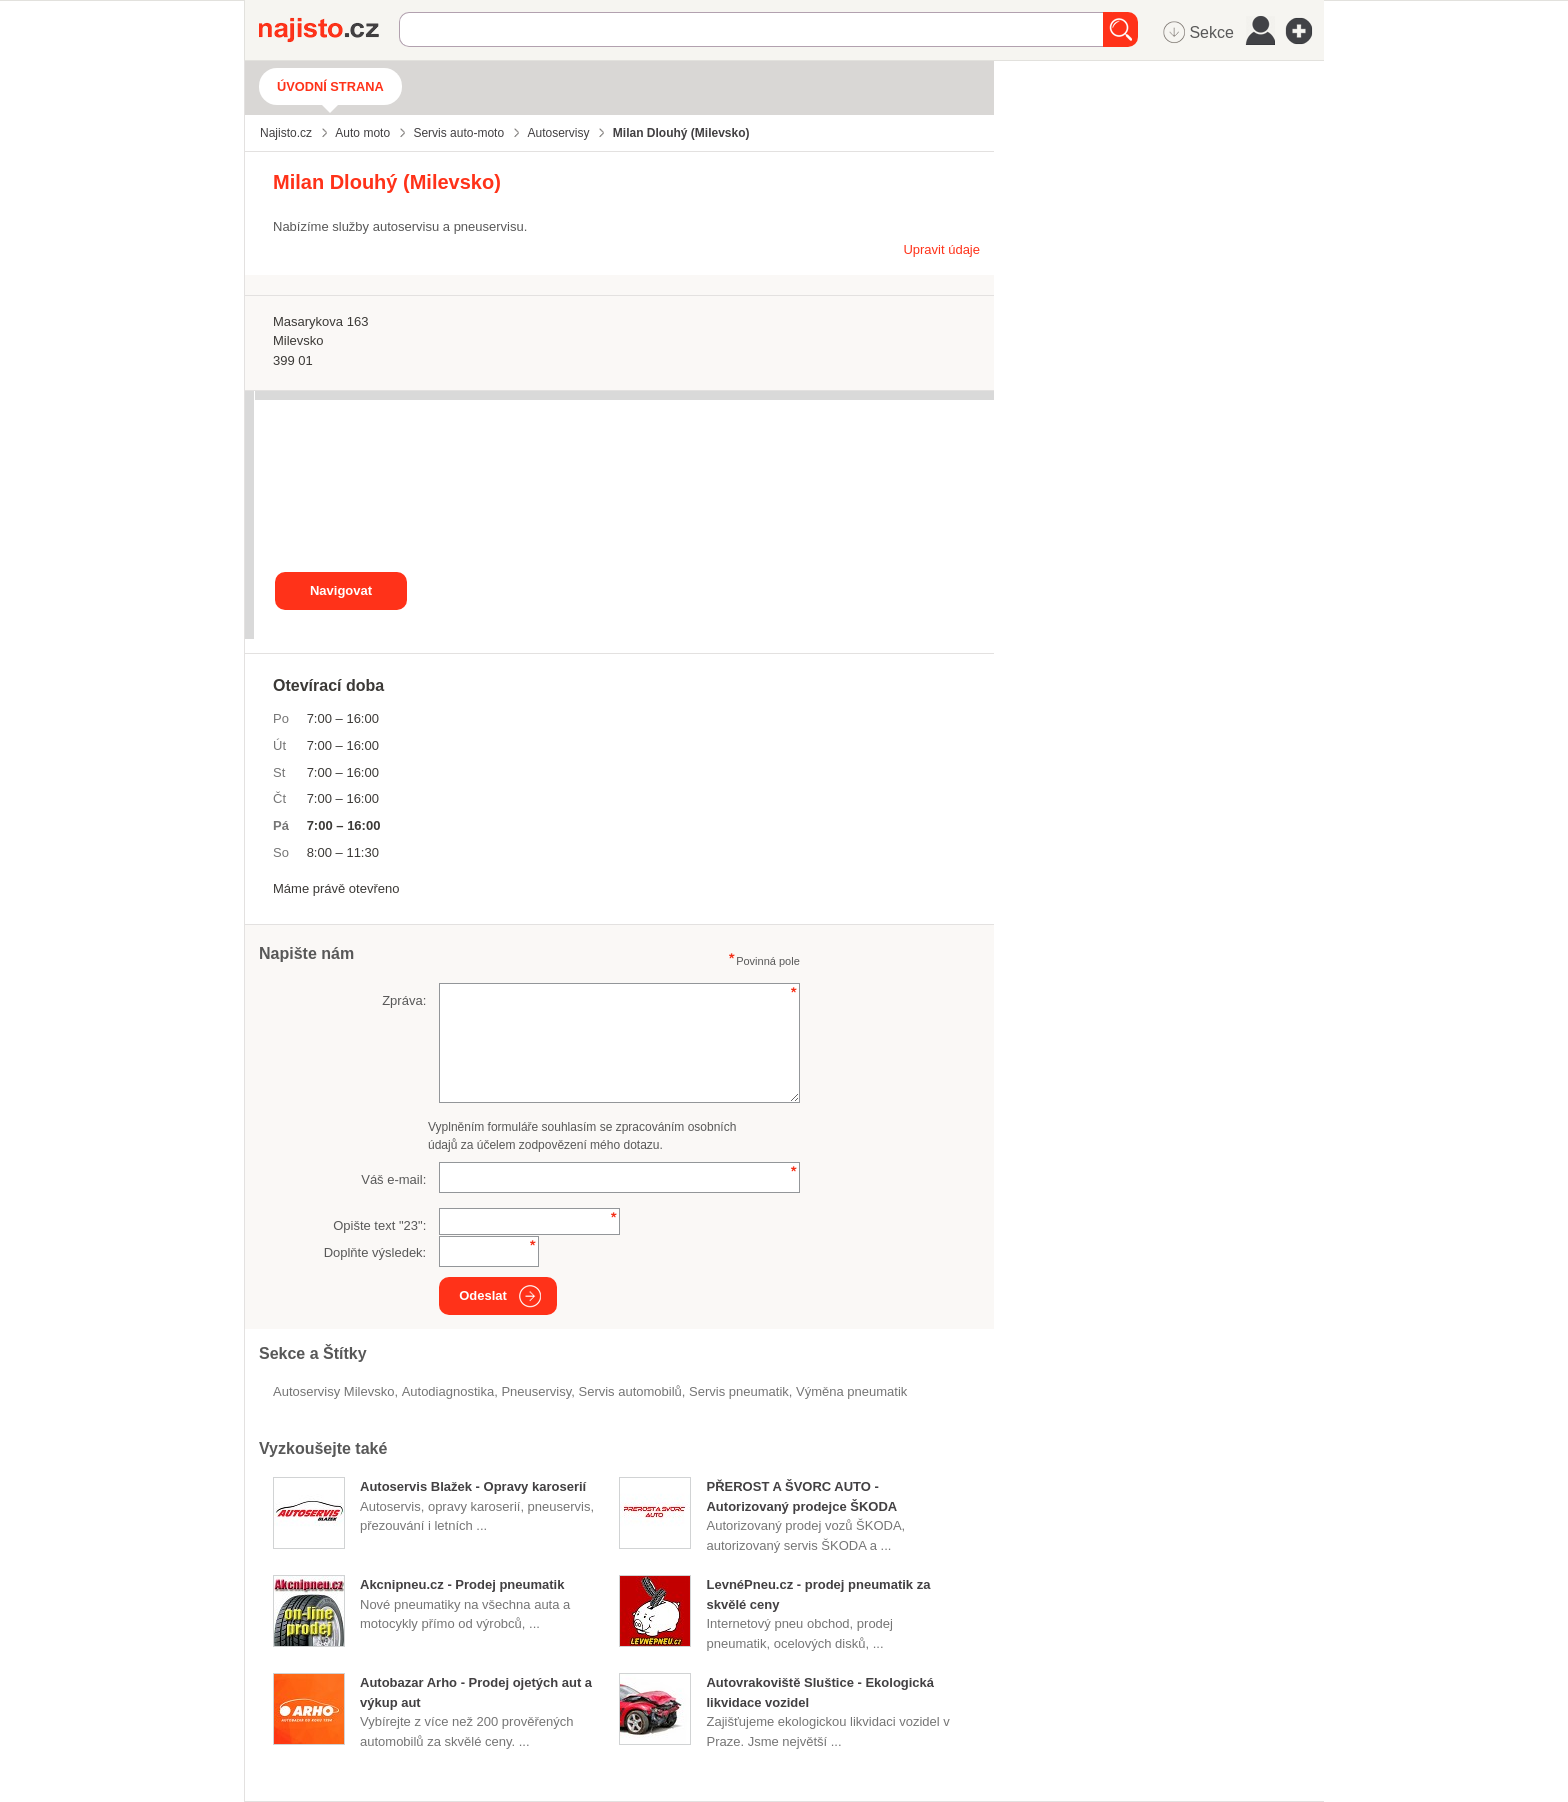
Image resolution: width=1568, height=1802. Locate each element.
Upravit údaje (941, 249)
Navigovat (341, 590)
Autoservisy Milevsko (333, 1391)
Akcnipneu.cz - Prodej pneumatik (462, 1584)
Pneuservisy (536, 1391)
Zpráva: (404, 1000)
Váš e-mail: (393, 1179)
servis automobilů (630, 1391)
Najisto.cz (329, 30)
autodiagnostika (448, 1391)
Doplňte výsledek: (375, 1252)
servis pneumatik (739, 1391)
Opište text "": (379, 1225)
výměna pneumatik (851, 1391)
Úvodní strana (330, 86)
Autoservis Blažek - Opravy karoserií (473, 1486)
